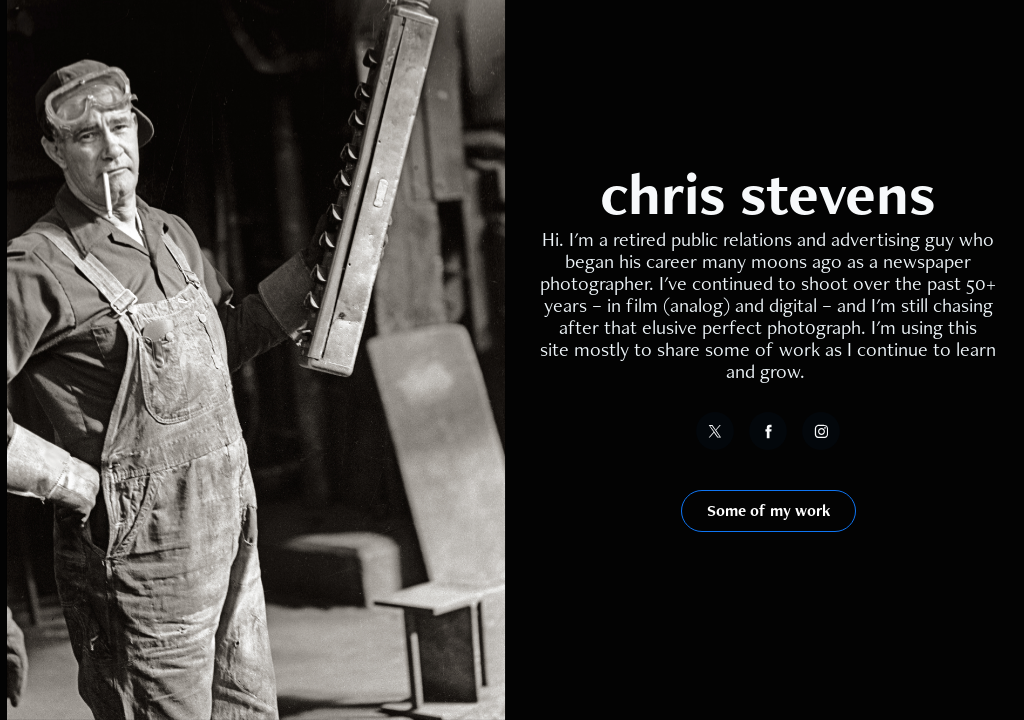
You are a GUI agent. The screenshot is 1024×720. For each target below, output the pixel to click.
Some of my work (768, 510)
